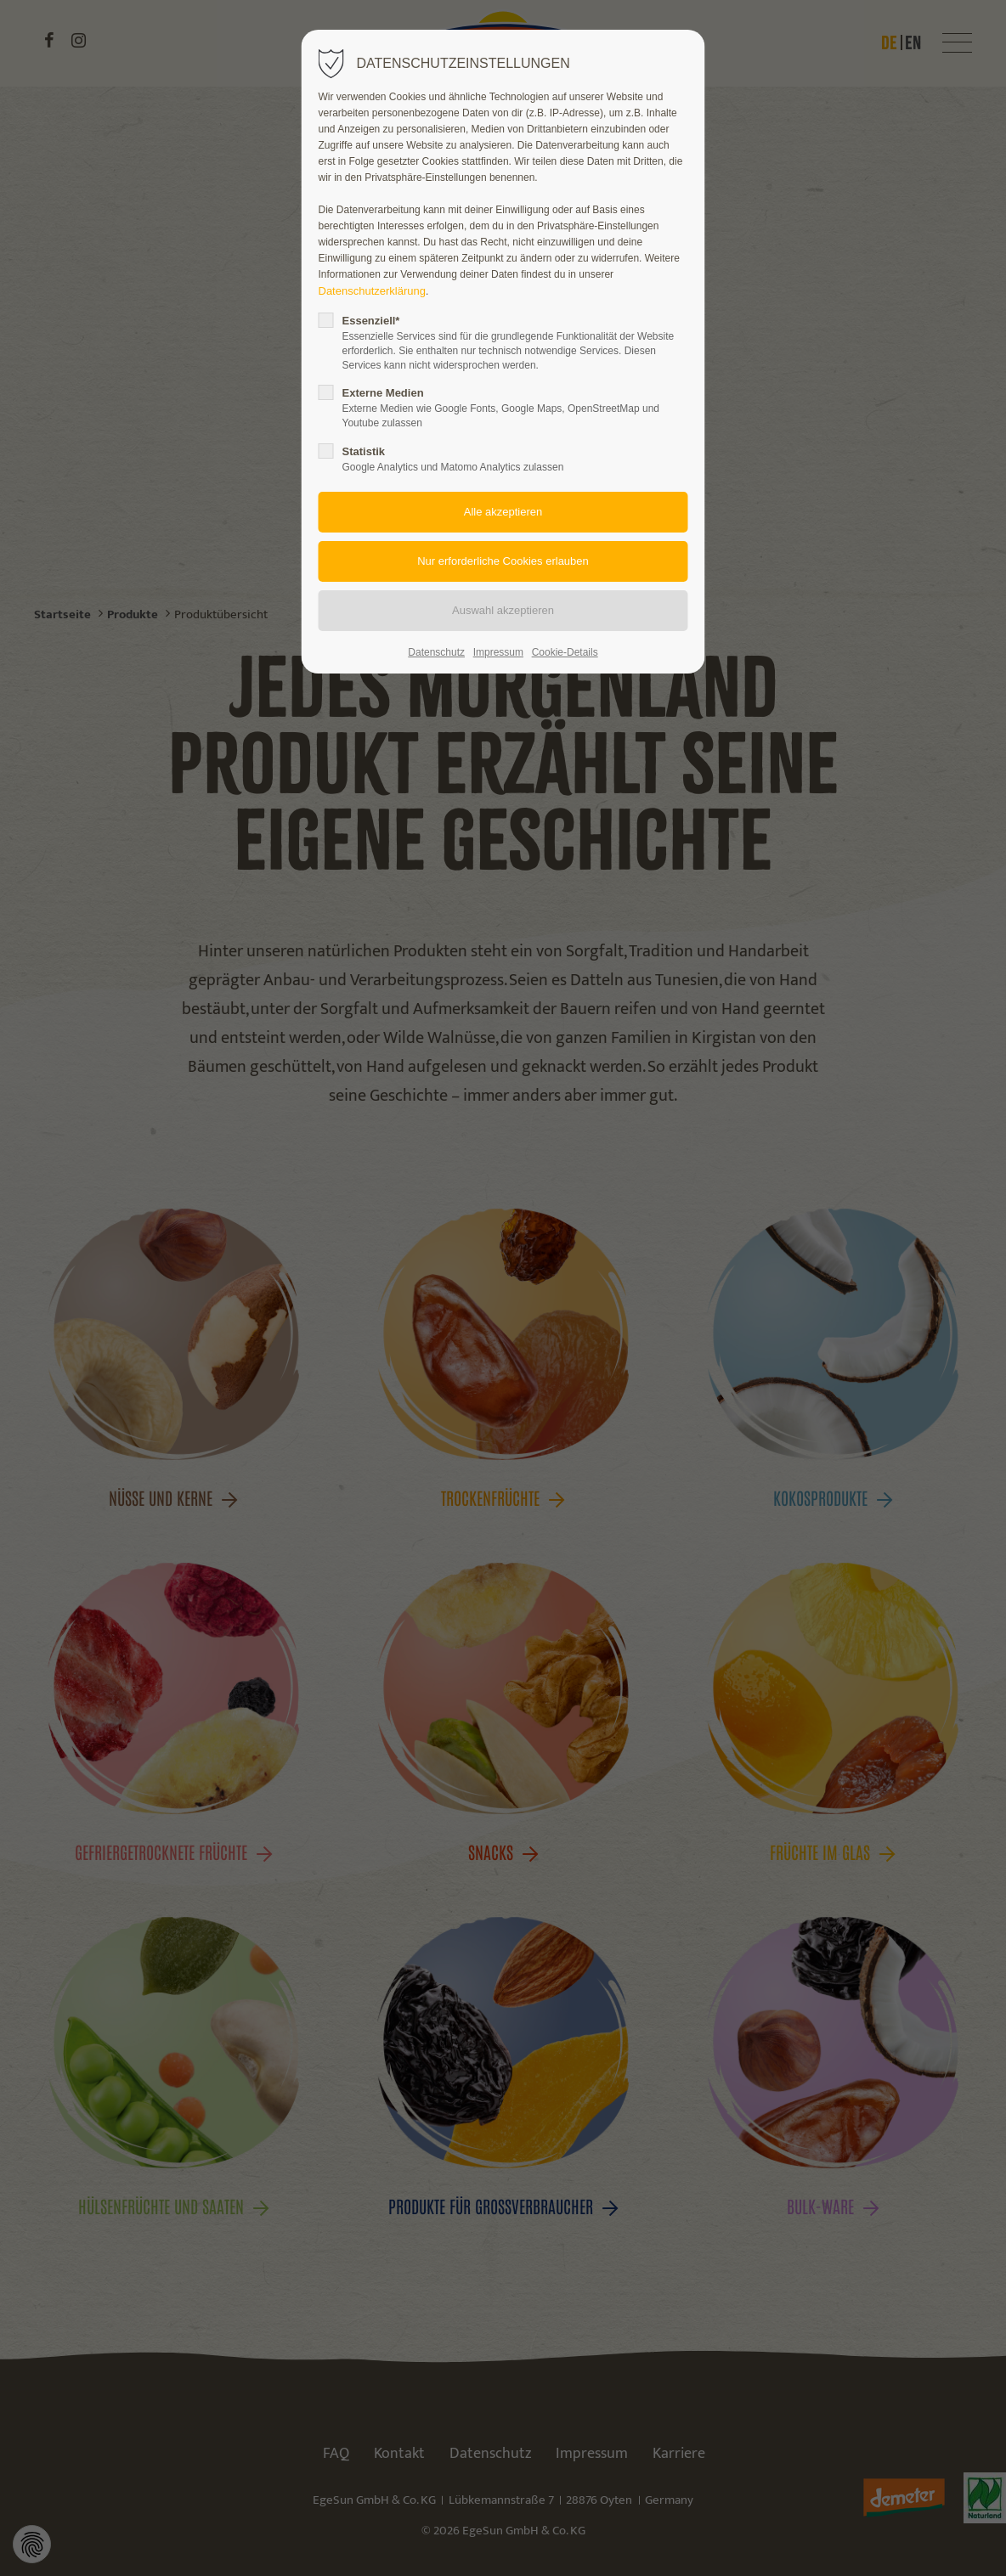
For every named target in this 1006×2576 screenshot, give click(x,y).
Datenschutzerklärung (372, 291)
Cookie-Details (565, 652)
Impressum (498, 652)
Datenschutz (436, 652)
